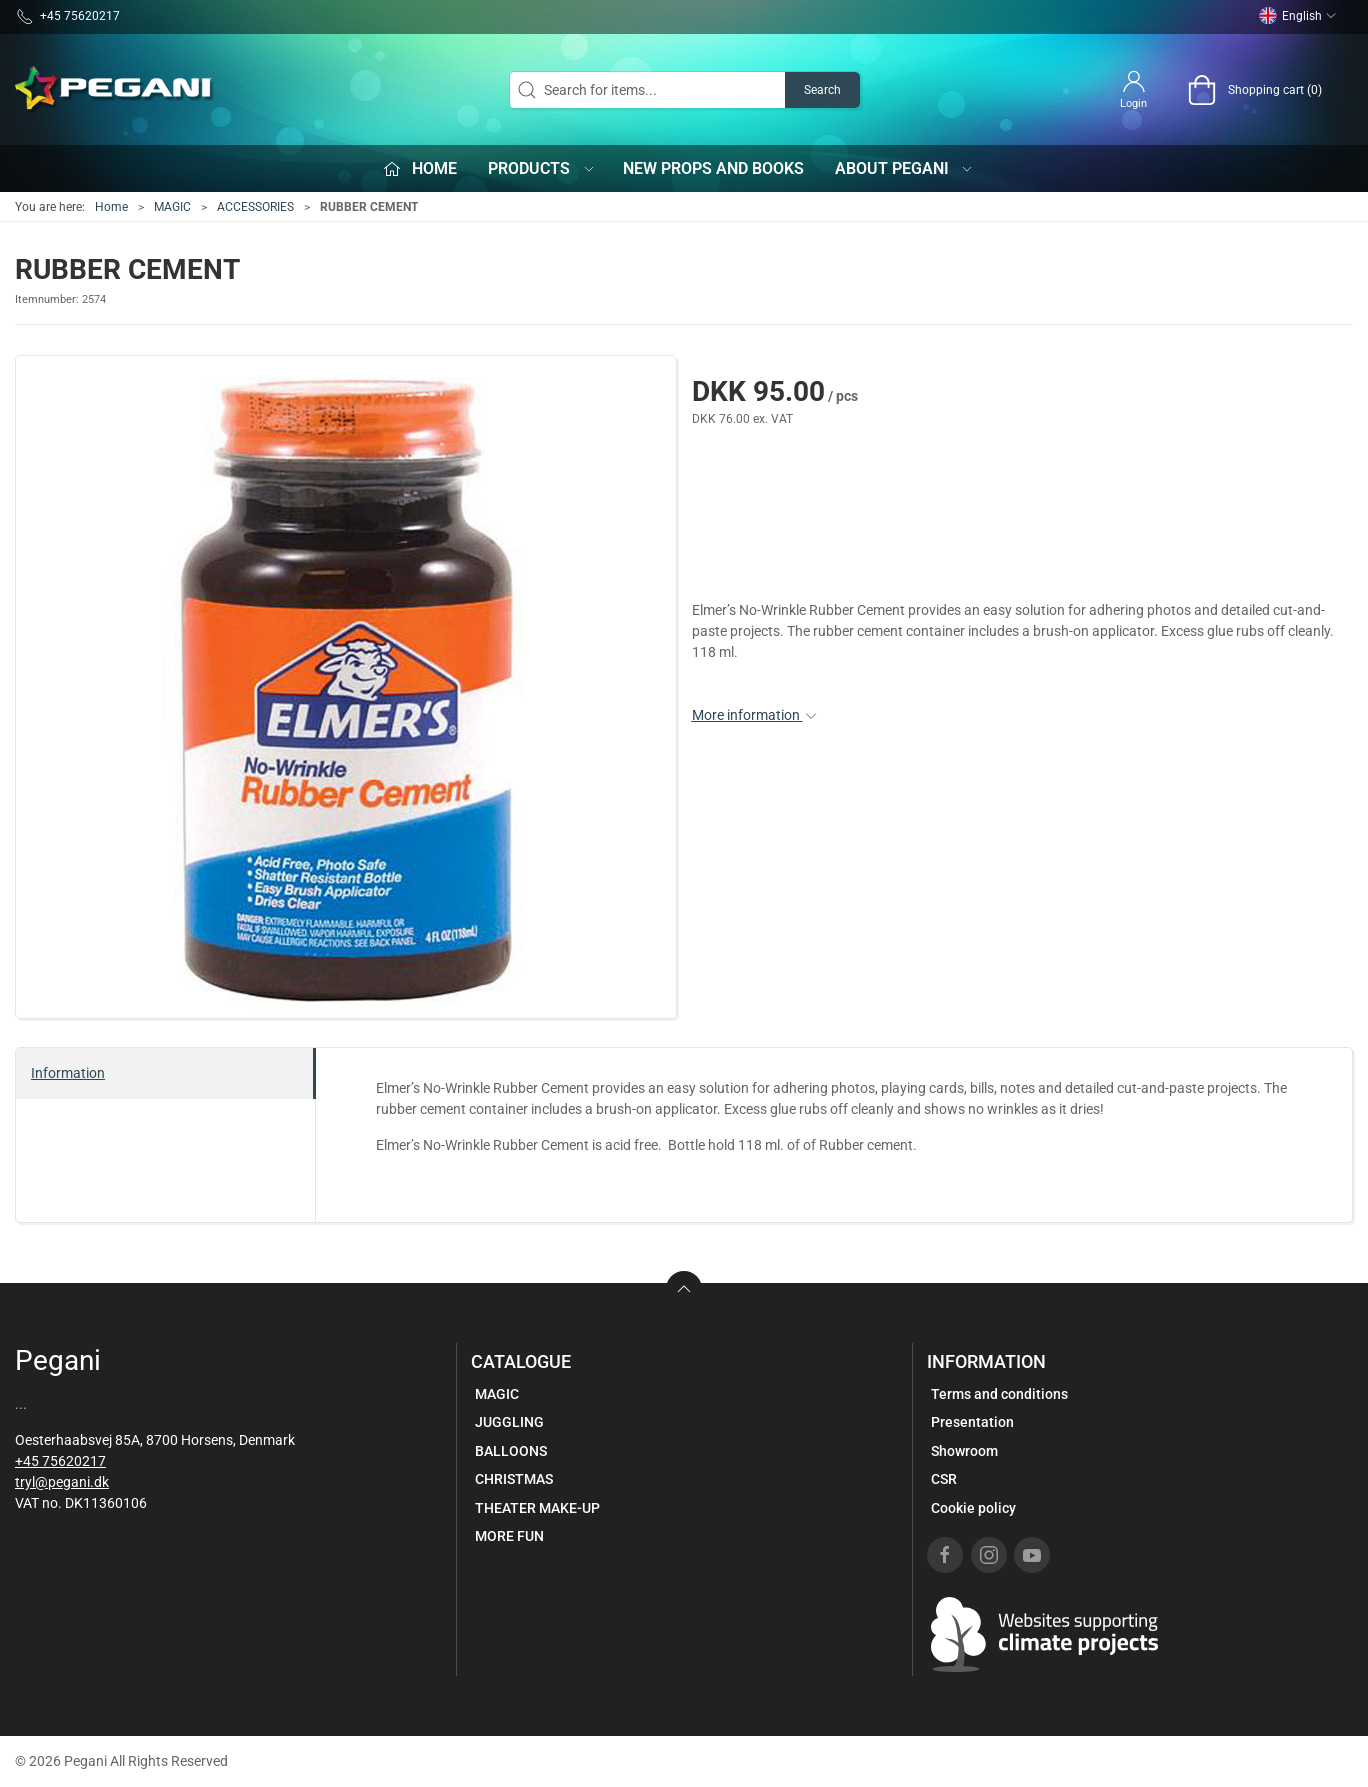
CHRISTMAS (514, 1479)
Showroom (964, 1451)
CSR (944, 1479)
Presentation (972, 1422)
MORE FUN (509, 1536)
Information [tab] (68, 1073)
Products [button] (542, 168)
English (1298, 16)
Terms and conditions (999, 1394)
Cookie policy (973, 1508)
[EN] (115, 90)
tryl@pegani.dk (62, 1482)
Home (111, 207)
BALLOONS (511, 1451)
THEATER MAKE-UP (537, 1508)
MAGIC (172, 207)
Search (822, 90)
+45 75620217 (60, 1461)
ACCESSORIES (255, 207)
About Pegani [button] (905, 168)
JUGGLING (509, 1422)
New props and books (713, 168)
